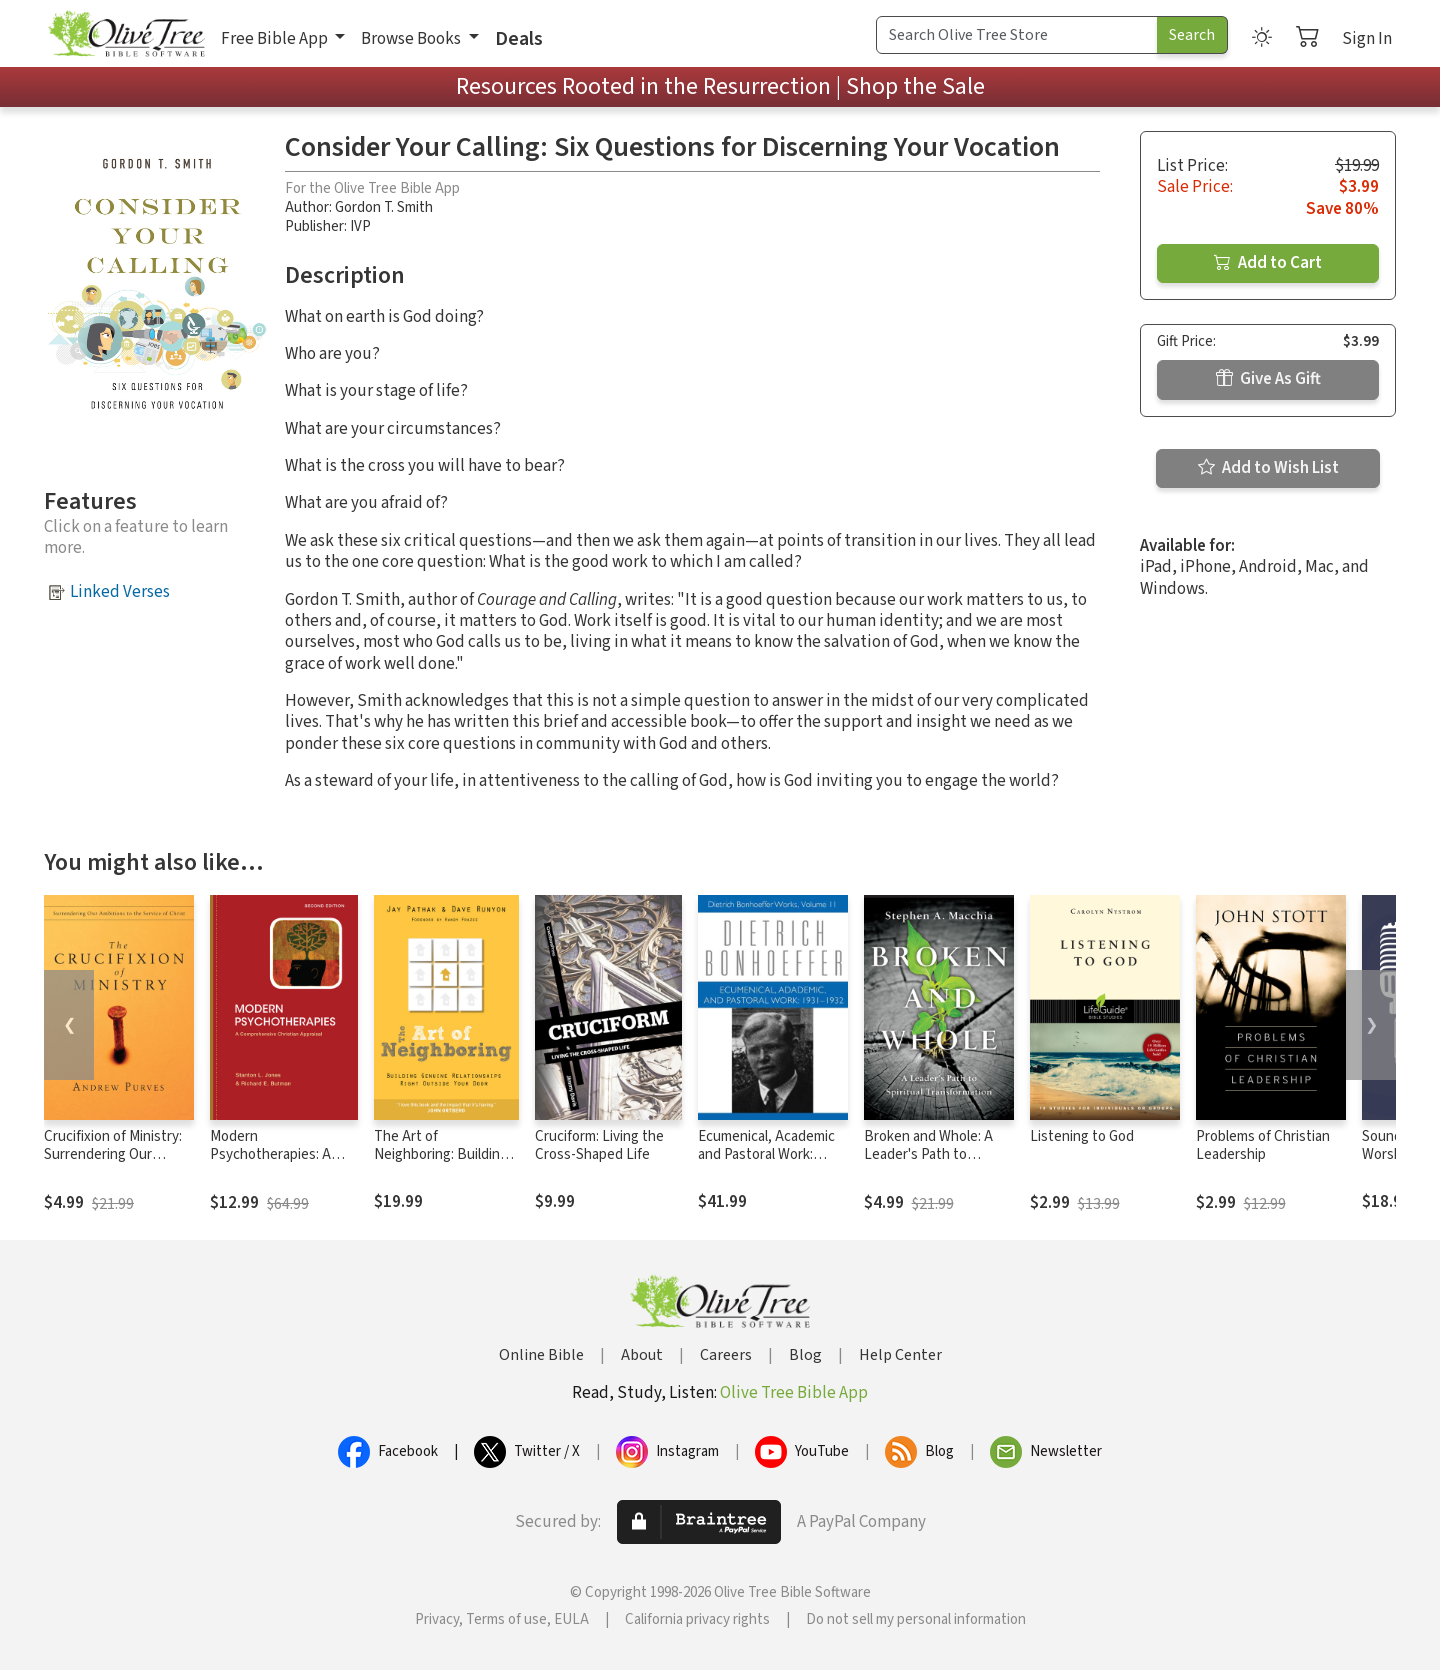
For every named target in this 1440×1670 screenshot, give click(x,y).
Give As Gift (1268, 379)
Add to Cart (1268, 263)
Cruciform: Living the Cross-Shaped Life (599, 1146)
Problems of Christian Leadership (1263, 1146)
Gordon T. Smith (384, 207)
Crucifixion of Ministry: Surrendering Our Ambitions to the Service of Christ (113, 1165)
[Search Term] (1017, 35)
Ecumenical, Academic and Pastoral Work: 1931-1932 (766, 1155)
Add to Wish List (1268, 468)
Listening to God (1082, 1136)
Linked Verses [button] (120, 592)
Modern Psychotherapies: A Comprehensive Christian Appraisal (270, 1165)
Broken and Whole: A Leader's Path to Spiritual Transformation (939, 1155)
